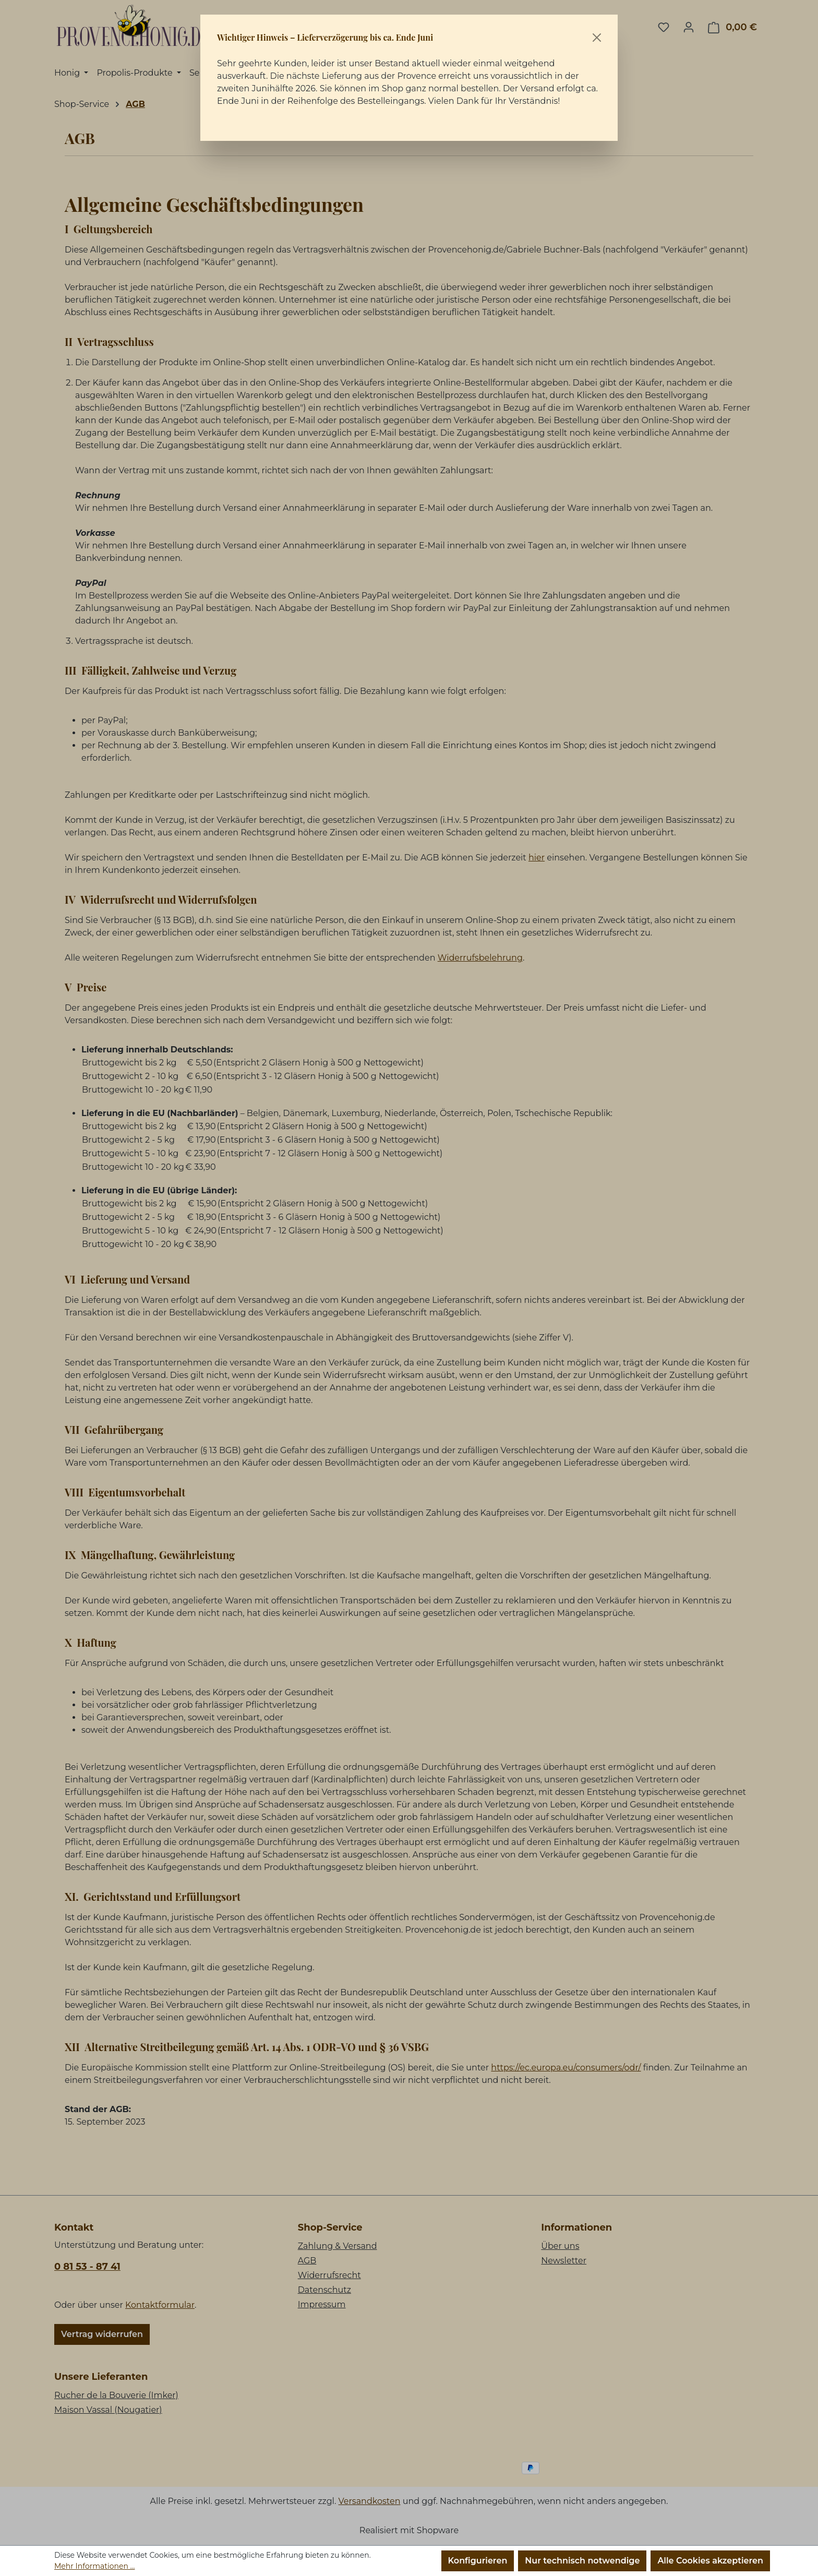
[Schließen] (596, 37)
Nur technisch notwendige (582, 2561)
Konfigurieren (478, 2561)
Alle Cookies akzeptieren (710, 2561)
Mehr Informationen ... (94, 2566)
